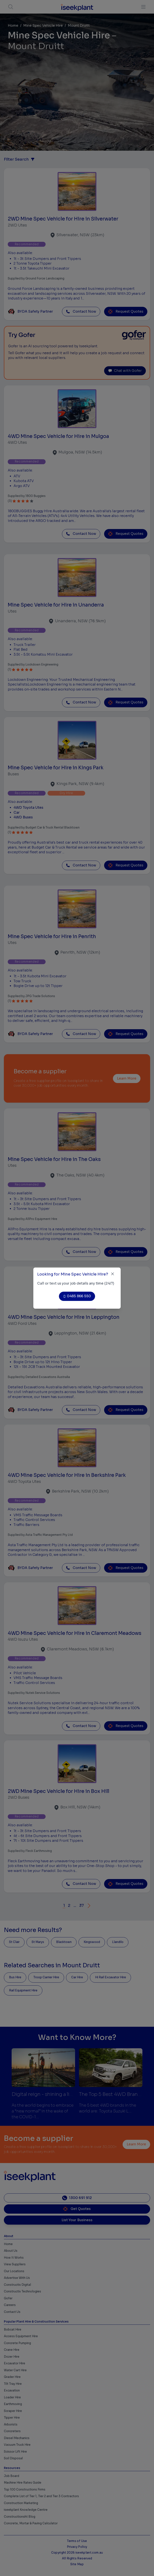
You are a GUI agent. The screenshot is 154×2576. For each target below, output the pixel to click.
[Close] (112, 1273)
